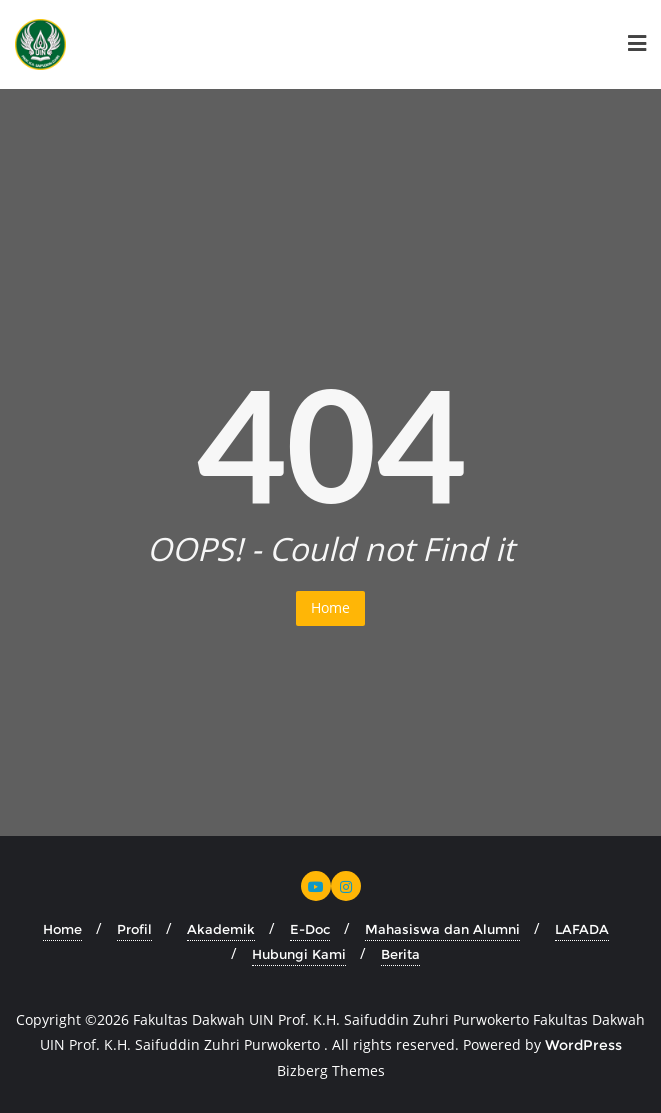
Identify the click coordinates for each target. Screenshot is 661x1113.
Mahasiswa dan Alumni (442, 929)
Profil (134, 929)
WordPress (583, 1045)
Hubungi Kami (299, 954)
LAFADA (582, 929)
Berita (400, 954)
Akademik (221, 929)
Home (330, 607)
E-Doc (310, 929)
